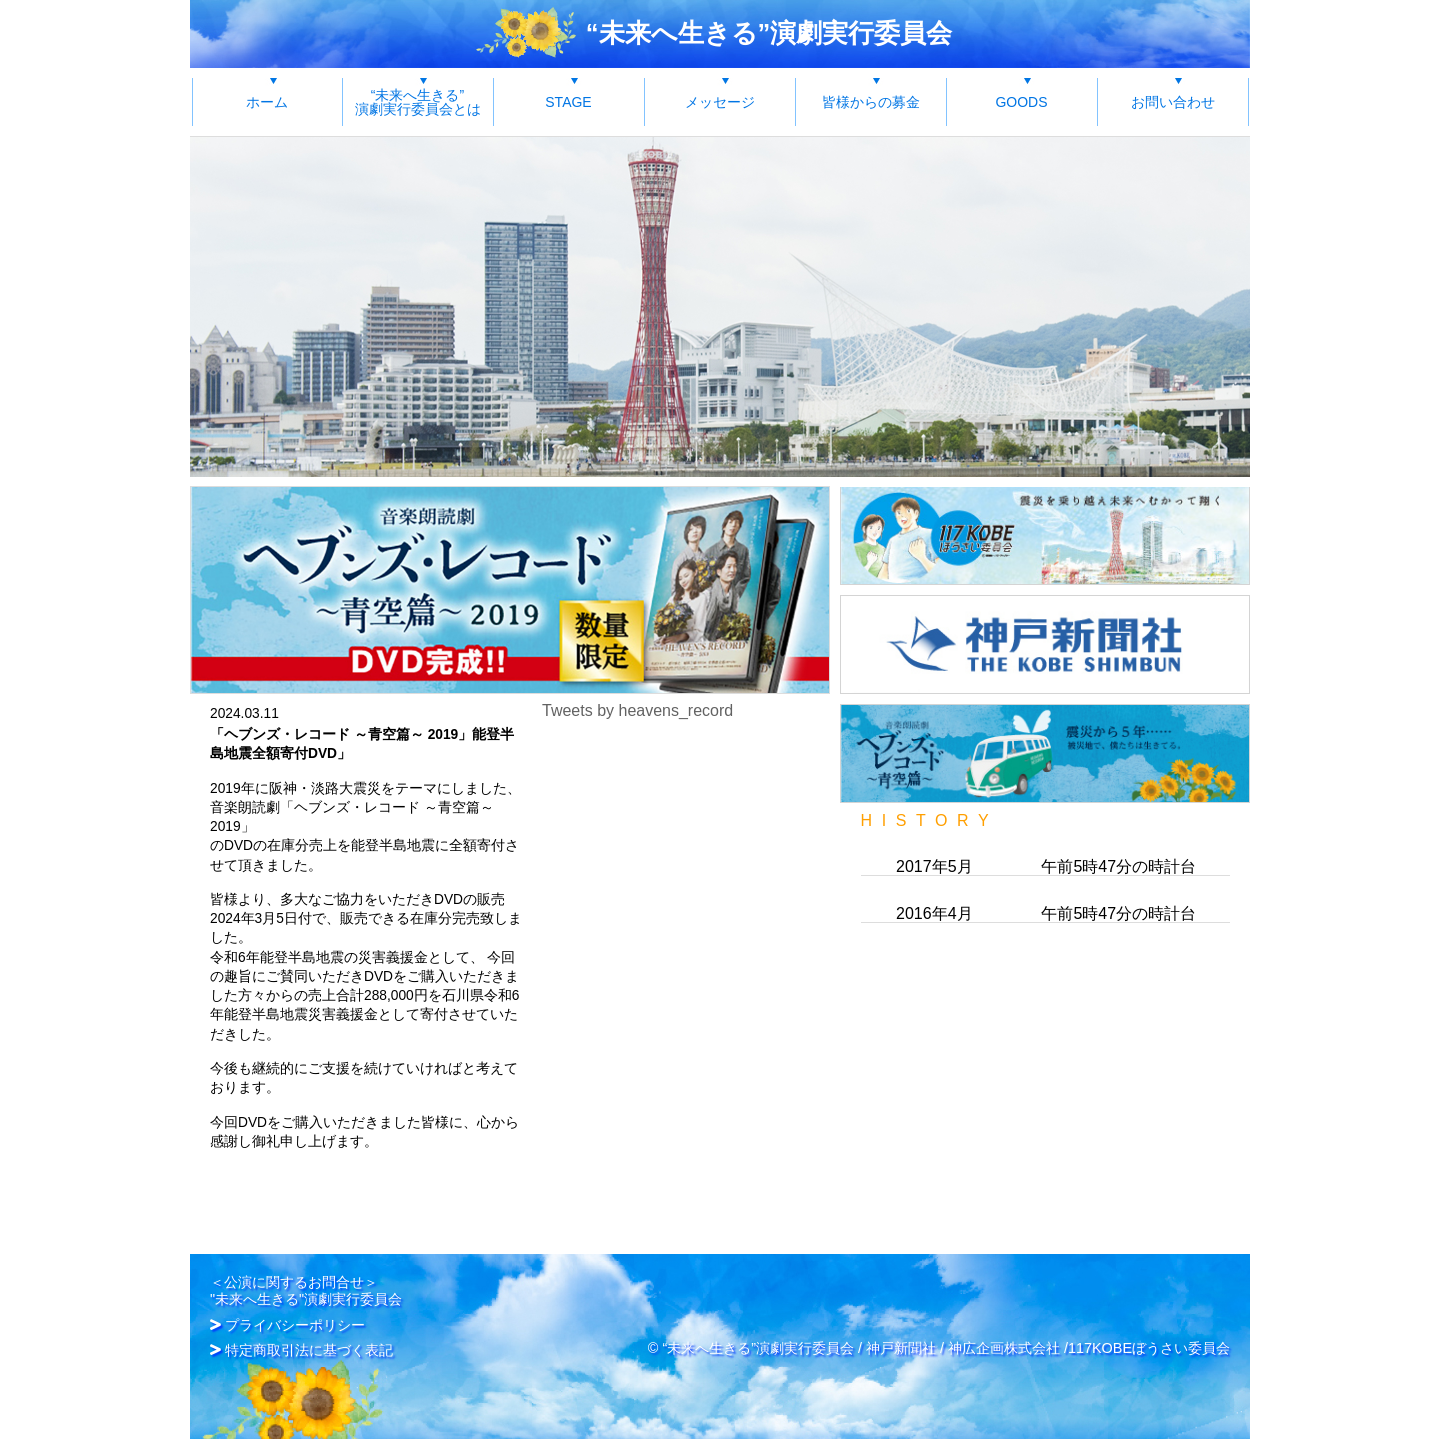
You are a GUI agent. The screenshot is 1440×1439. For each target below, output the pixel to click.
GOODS (1021, 102)
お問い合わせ (1173, 102)
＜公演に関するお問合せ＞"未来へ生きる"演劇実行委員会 (306, 1275)
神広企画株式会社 (1004, 1333)
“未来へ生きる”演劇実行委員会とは (418, 102)
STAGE (568, 102)
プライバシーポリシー (295, 1310)
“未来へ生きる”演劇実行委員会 (769, 33)
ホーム (267, 102)
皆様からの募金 (871, 102)
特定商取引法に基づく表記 (309, 1334)
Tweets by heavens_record (637, 710)
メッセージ (720, 102)
